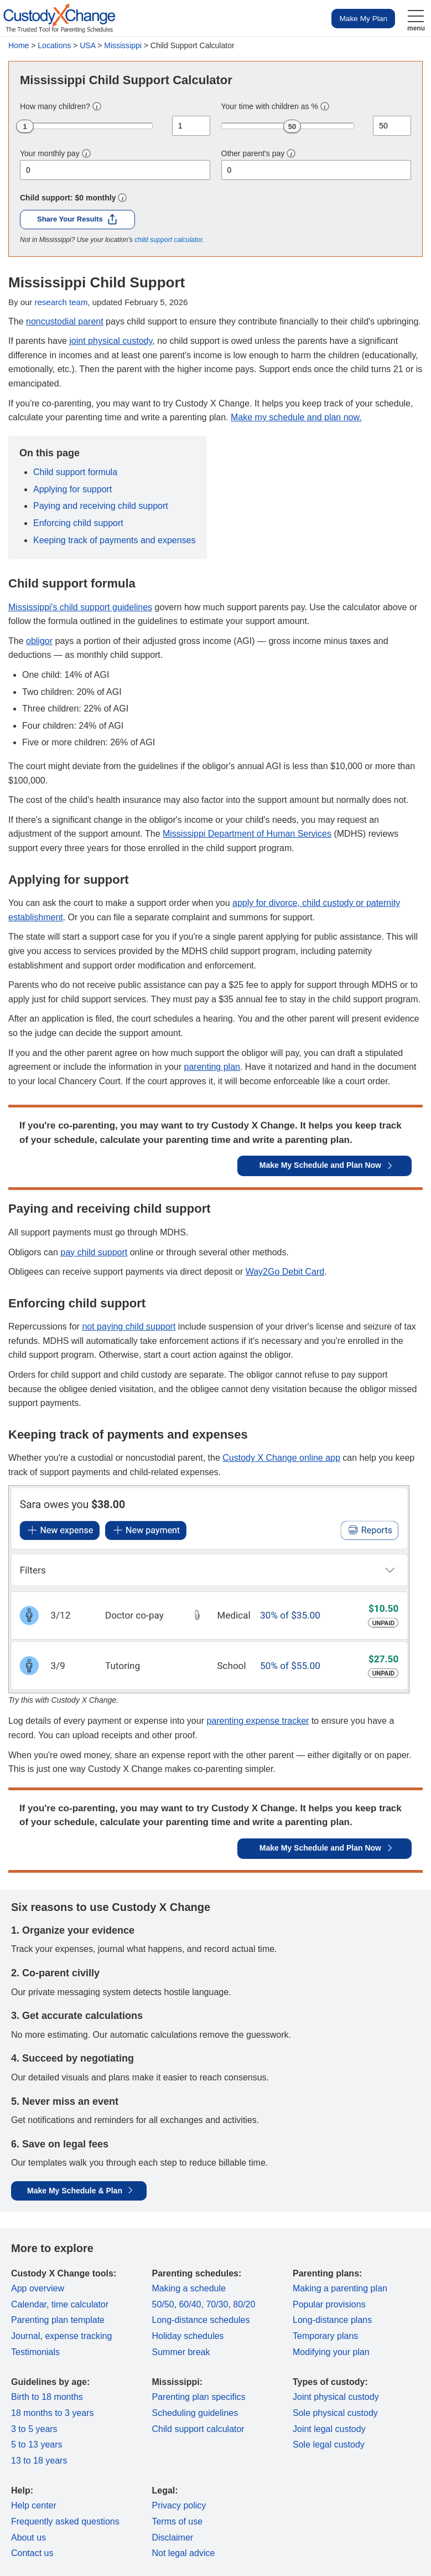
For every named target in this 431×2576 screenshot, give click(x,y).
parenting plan (212, 1066)
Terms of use (177, 2521)
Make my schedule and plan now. (296, 417)
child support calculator (168, 240)
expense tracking (78, 2336)
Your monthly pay (50, 153)
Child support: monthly (68, 197)
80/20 (244, 2304)
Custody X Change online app (281, 1457)
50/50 (163, 2304)
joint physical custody (110, 341)
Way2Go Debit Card (285, 1271)
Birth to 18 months (47, 2397)
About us (28, 2537)
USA (87, 45)
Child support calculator (198, 2429)
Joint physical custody (336, 2397)
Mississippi (123, 45)
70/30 (217, 2304)
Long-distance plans (332, 2320)
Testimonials (35, 2352)
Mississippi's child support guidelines (80, 607)
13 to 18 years (39, 2460)
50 (292, 126)
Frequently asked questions (65, 2521)
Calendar (28, 2304)
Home (18, 45)
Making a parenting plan (340, 2288)
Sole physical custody (335, 2413)
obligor (39, 641)
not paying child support (128, 1326)
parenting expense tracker (257, 1720)
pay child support (93, 1252)
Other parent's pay (253, 153)
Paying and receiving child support (100, 506)
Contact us (32, 2553)
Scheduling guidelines (195, 2413)
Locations (54, 45)
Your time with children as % (269, 106)
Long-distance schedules (201, 2320)
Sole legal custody (329, 2444)
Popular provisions (329, 2304)
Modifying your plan (331, 2352)
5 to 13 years (37, 2444)
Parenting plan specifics (199, 2397)
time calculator (79, 2304)
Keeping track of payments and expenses (114, 540)
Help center (33, 2505)
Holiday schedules (188, 2336)
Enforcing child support (78, 523)
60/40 (190, 2304)
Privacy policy (179, 2505)
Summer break (181, 2352)
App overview (37, 2288)
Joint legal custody (329, 2429)
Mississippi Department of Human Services (247, 833)
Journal (25, 2336)
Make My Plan (363, 18)
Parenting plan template (58, 2320)
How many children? (55, 106)
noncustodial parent (64, 321)
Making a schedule (189, 2288)
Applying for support (72, 489)
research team (61, 302)
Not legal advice (183, 2553)
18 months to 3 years (52, 2413)
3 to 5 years (34, 2429)
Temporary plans (325, 2336)
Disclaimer (173, 2537)
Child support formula (75, 472)
